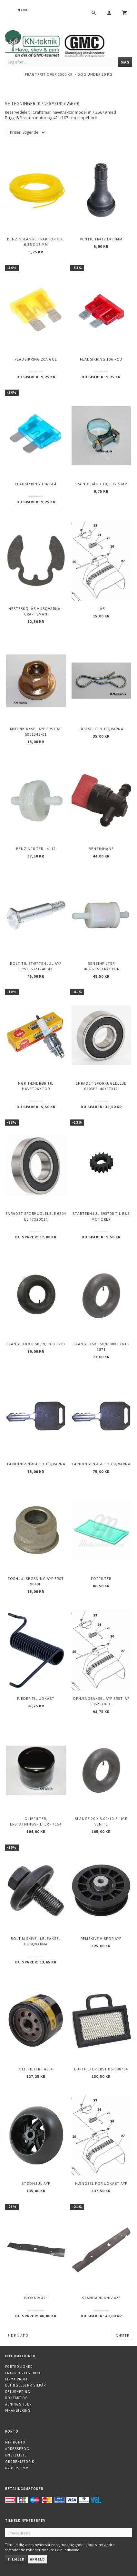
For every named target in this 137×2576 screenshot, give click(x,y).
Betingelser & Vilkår (25, 2385)
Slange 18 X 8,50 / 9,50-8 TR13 (35, 1343)
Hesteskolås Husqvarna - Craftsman (35, 611)
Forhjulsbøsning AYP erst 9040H (36, 1581)
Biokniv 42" (36, 2297)
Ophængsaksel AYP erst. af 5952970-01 (101, 1701)
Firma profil (17, 2379)
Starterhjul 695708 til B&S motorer (101, 1216)
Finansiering (18, 2410)
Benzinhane (101, 848)
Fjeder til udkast (35, 1698)
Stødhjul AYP (36, 2183)
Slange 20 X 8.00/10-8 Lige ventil (101, 1821)
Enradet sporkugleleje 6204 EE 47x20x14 (35, 1216)
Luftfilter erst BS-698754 (101, 2069)
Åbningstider (18, 2404)
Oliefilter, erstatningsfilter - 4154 (36, 1821)
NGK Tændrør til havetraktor (36, 1086)
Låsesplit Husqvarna (101, 728)
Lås (101, 608)
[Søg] (125, 62)
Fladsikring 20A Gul (36, 359)
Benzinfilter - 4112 (36, 848)
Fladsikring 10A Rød (101, 359)
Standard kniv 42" (101, 2297)
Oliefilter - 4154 (36, 2069)
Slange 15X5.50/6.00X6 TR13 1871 (101, 1346)
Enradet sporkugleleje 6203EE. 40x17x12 (101, 1086)
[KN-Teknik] (63, 42)
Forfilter (101, 1578)
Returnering (17, 2391)
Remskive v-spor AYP (101, 1938)
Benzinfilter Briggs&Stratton (101, 966)
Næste (122, 2335)
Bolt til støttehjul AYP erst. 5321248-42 (36, 966)
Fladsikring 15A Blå (36, 483)
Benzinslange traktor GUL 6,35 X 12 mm (36, 242)
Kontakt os (16, 2398)
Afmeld (37, 2559)
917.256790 (47, 104)
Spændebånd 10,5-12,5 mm (101, 483)
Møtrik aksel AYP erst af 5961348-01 (36, 731)
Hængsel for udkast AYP (101, 2183)
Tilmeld (15, 2559)
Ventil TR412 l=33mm (101, 239)
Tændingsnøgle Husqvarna (35, 1463)
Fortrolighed (19, 2366)
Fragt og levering (23, 2373)
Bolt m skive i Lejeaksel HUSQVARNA (36, 1941)
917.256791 (69, 104)
